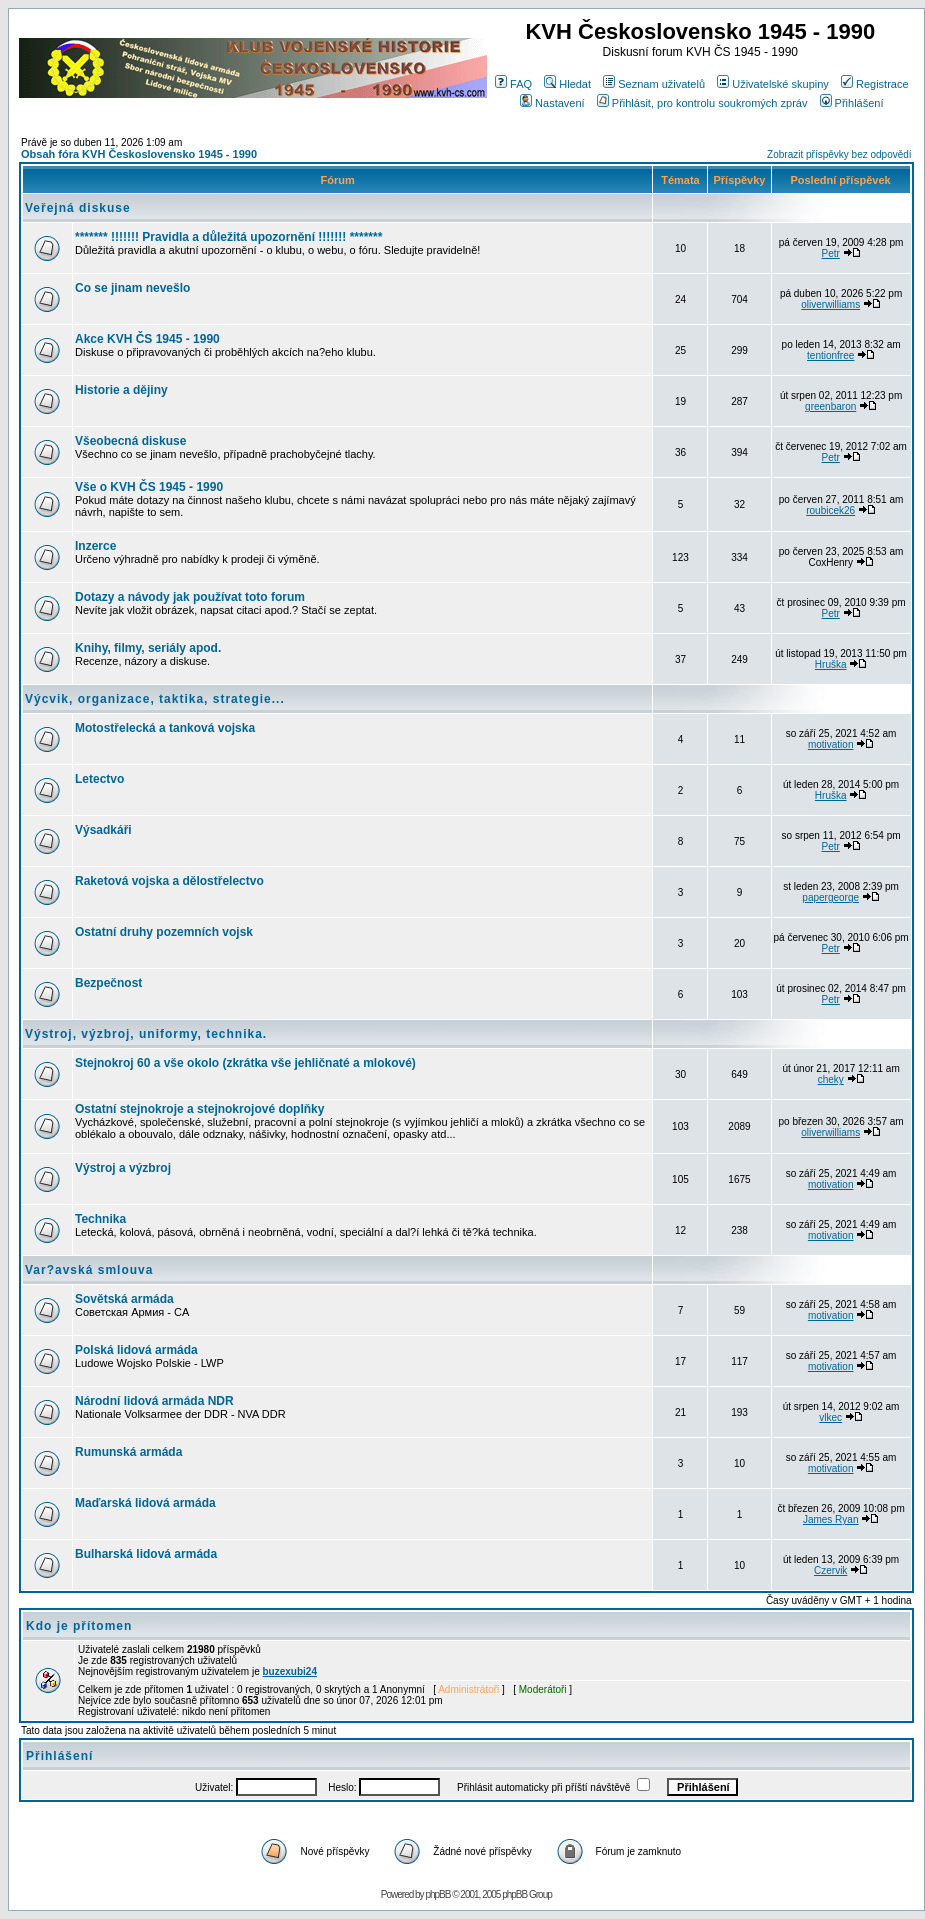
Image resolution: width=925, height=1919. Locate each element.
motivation (831, 744)
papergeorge (830, 897)
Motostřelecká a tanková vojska (165, 728)
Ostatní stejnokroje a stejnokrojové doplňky (199, 1109)
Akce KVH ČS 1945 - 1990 (147, 339)
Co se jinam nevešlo (132, 288)
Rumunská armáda (128, 1452)
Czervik (830, 1570)
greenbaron (830, 406)
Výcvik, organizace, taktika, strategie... (155, 699)
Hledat (567, 84)
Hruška (831, 664)
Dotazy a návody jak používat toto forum (190, 597)
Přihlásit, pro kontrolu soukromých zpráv (702, 103)
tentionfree (830, 355)
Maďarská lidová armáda (145, 1503)
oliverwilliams (830, 304)
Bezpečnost (108, 983)
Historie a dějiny (121, 390)
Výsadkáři (103, 830)
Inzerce (95, 546)
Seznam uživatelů (654, 84)
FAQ (513, 84)
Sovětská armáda (124, 1299)
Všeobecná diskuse (130, 441)
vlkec (830, 1417)
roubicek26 (830, 510)
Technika (100, 1219)
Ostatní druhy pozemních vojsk (164, 932)
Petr (831, 253)
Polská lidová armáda (136, 1350)
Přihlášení (852, 103)
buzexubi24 (290, 1671)
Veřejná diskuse (78, 208)
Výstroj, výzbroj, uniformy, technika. (146, 1034)
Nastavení (552, 103)
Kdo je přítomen (79, 1626)
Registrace (875, 84)
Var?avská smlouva (89, 1270)
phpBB (437, 1894)
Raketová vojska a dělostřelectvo (169, 881)
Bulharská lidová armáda (146, 1554)
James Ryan (831, 1519)
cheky (831, 1079)
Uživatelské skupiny (773, 84)
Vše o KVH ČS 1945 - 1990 (149, 487)
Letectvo (99, 779)
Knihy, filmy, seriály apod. (148, 648)
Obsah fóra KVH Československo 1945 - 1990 (139, 154)
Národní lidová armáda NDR (154, 1401)
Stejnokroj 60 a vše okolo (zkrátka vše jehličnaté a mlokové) (245, 1063)
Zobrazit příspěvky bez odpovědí (839, 154)
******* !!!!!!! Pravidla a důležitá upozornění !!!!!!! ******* (228, 237)
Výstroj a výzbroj (123, 1168)
